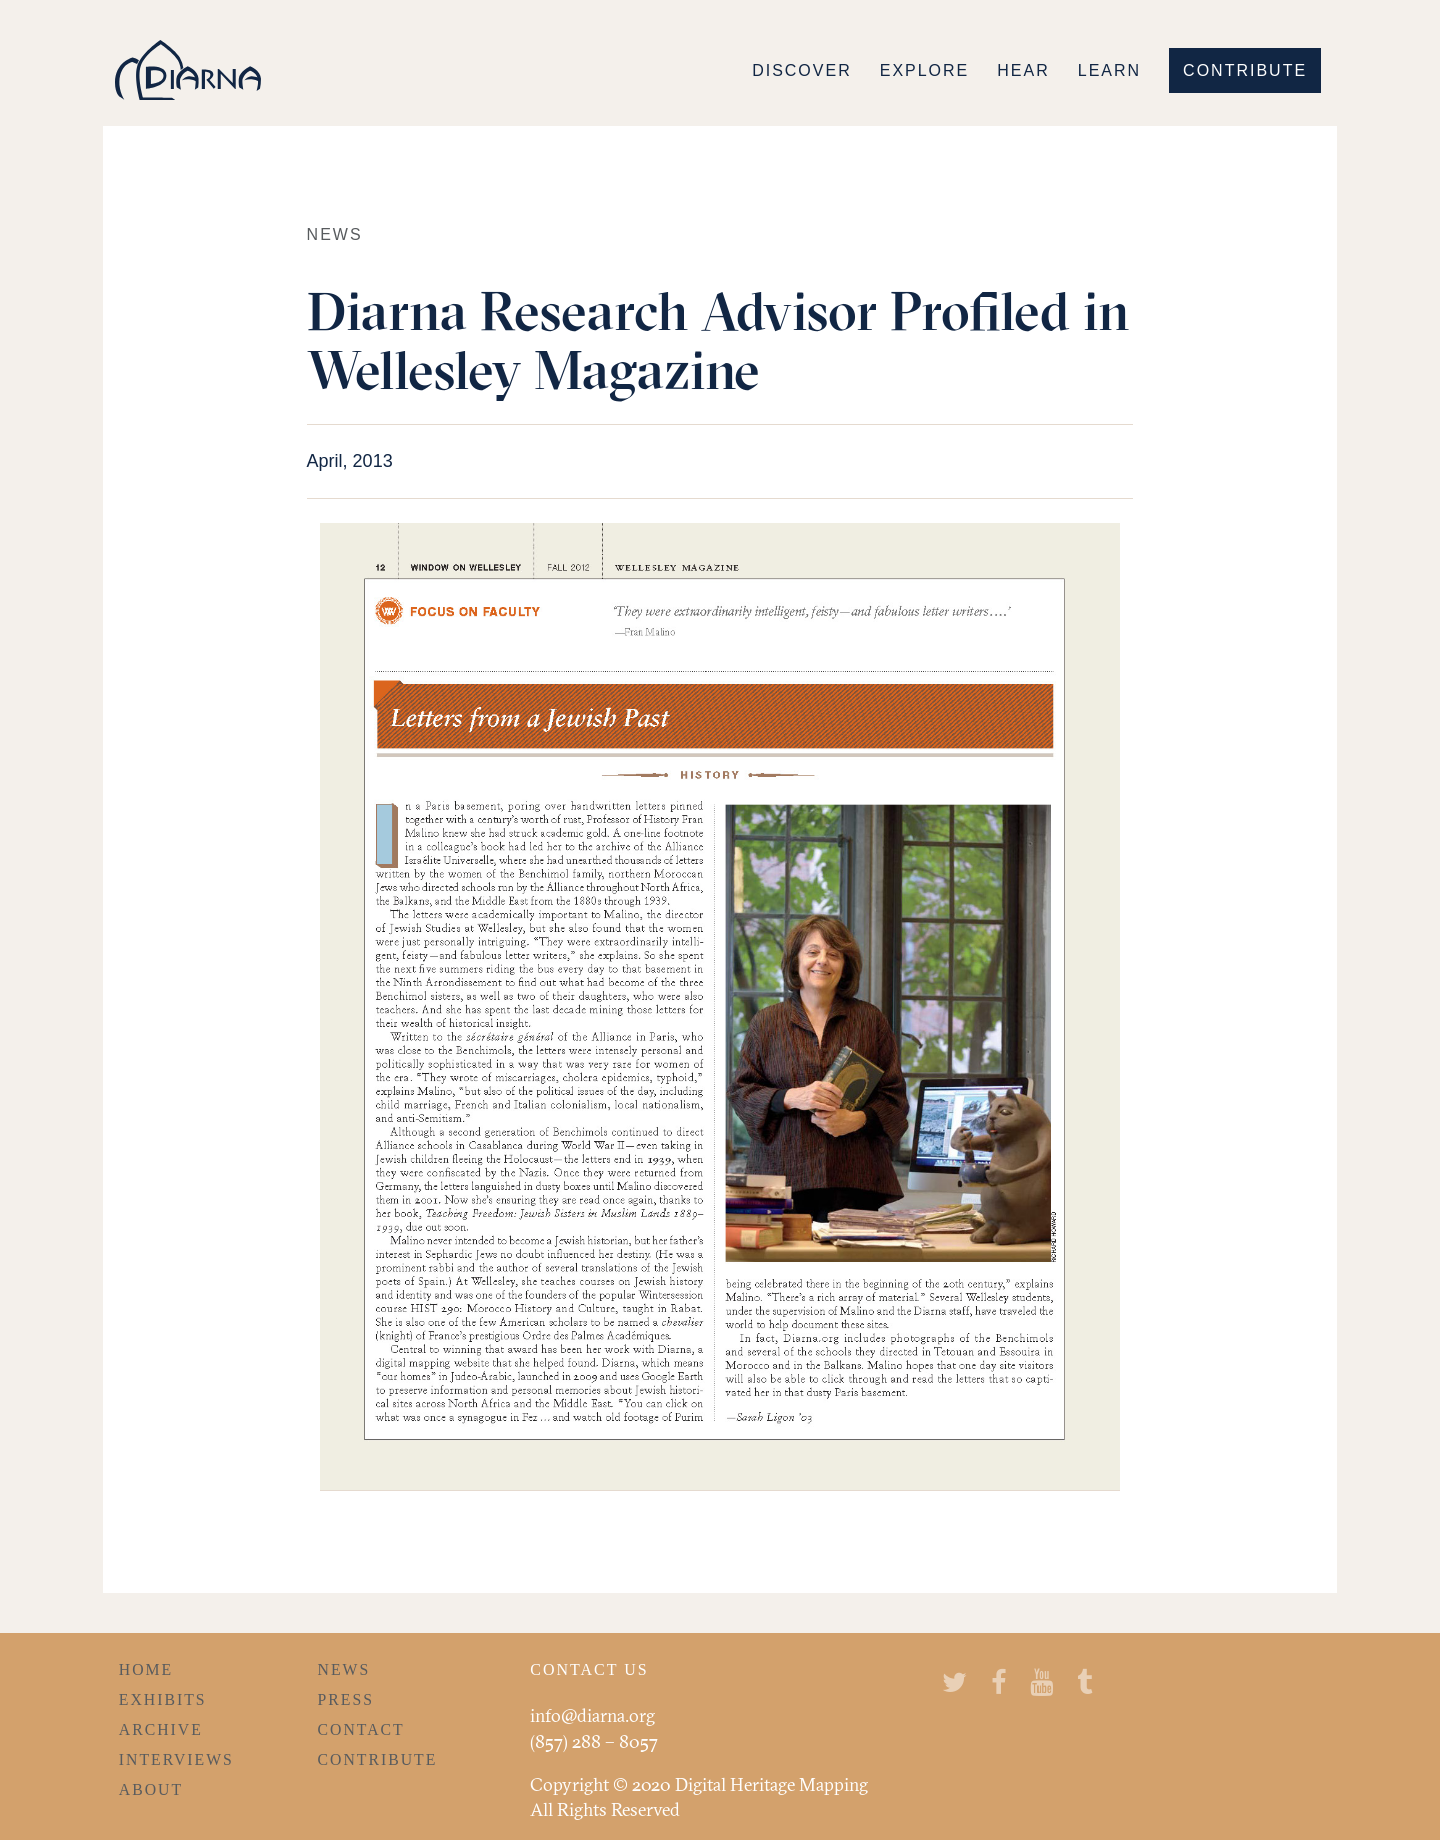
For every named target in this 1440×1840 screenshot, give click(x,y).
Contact (361, 1729)
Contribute (1245, 70)
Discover (802, 70)
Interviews (176, 1759)
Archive (161, 1729)
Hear (1023, 70)
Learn (1109, 70)
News (344, 1669)
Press (346, 1699)
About (151, 1789)
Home (146, 1669)
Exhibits (163, 1699)
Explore (925, 70)
